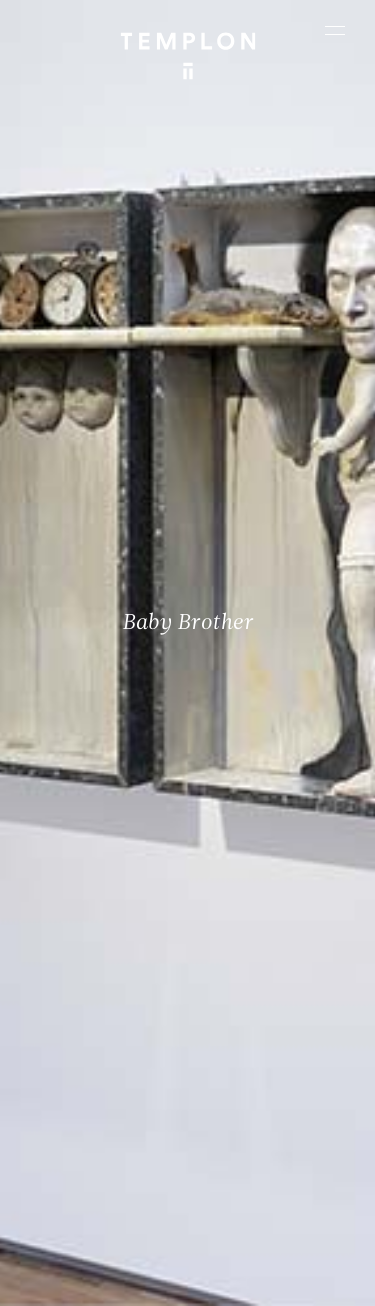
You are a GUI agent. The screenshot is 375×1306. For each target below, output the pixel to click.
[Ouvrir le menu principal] (335, 30)
